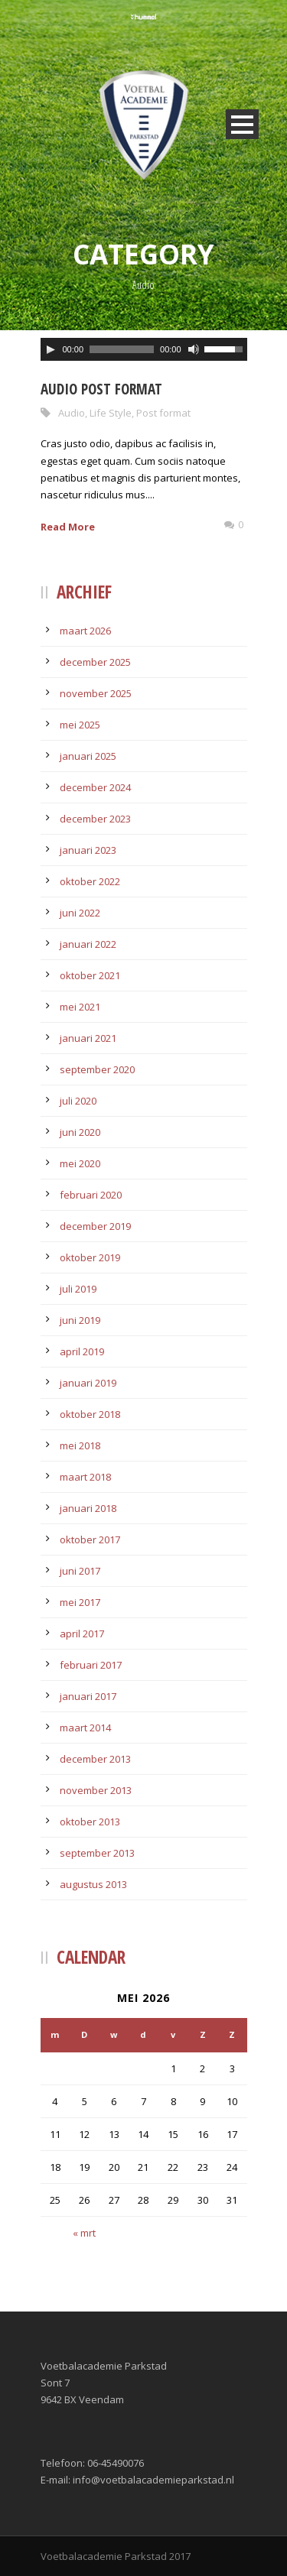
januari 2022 (88, 944)
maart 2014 (85, 1727)
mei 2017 (80, 1602)
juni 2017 (80, 1571)
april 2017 (82, 1633)
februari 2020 (91, 1195)
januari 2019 (88, 1383)
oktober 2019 (90, 1257)
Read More (68, 527)
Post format (163, 413)
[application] (144, 349)
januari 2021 (88, 1038)
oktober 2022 (90, 881)
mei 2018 (80, 1445)
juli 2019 (78, 1289)
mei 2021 (80, 1007)
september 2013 (97, 1853)
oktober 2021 (90, 975)
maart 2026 (85, 631)
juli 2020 (78, 1101)
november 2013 (96, 1790)
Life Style (111, 413)
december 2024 (95, 787)
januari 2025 (88, 756)
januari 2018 (88, 1508)
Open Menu (242, 124)
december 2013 (95, 1759)
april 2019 (82, 1351)
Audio (71, 413)
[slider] (122, 349)
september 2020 (97, 1069)
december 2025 (95, 662)
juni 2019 (80, 1320)
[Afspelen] (50, 349)
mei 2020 (80, 1163)
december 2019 (95, 1226)
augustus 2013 (93, 1884)
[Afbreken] (194, 349)
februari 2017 (91, 1665)
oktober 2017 (90, 1539)
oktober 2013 (90, 1821)
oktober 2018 (90, 1414)
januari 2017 (88, 1696)
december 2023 (95, 819)
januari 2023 (88, 850)
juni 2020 (80, 1132)
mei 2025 (80, 725)
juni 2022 (80, 913)
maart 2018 (85, 1477)
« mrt (84, 2233)
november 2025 (96, 693)
